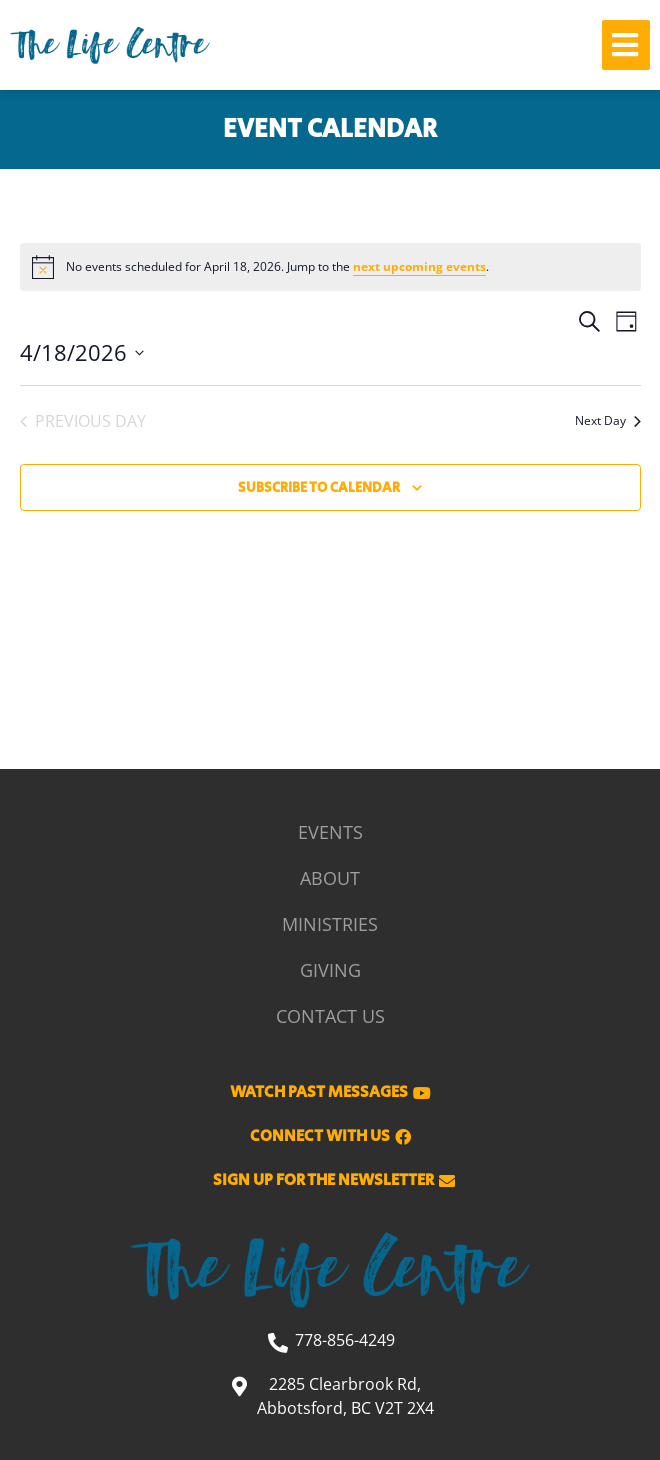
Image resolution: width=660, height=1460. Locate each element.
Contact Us (330, 1016)
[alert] (330, 267)
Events (330, 832)
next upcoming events (419, 266)
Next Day (608, 420)
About (330, 878)
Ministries (330, 924)
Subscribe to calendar (319, 488)
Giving (330, 970)
